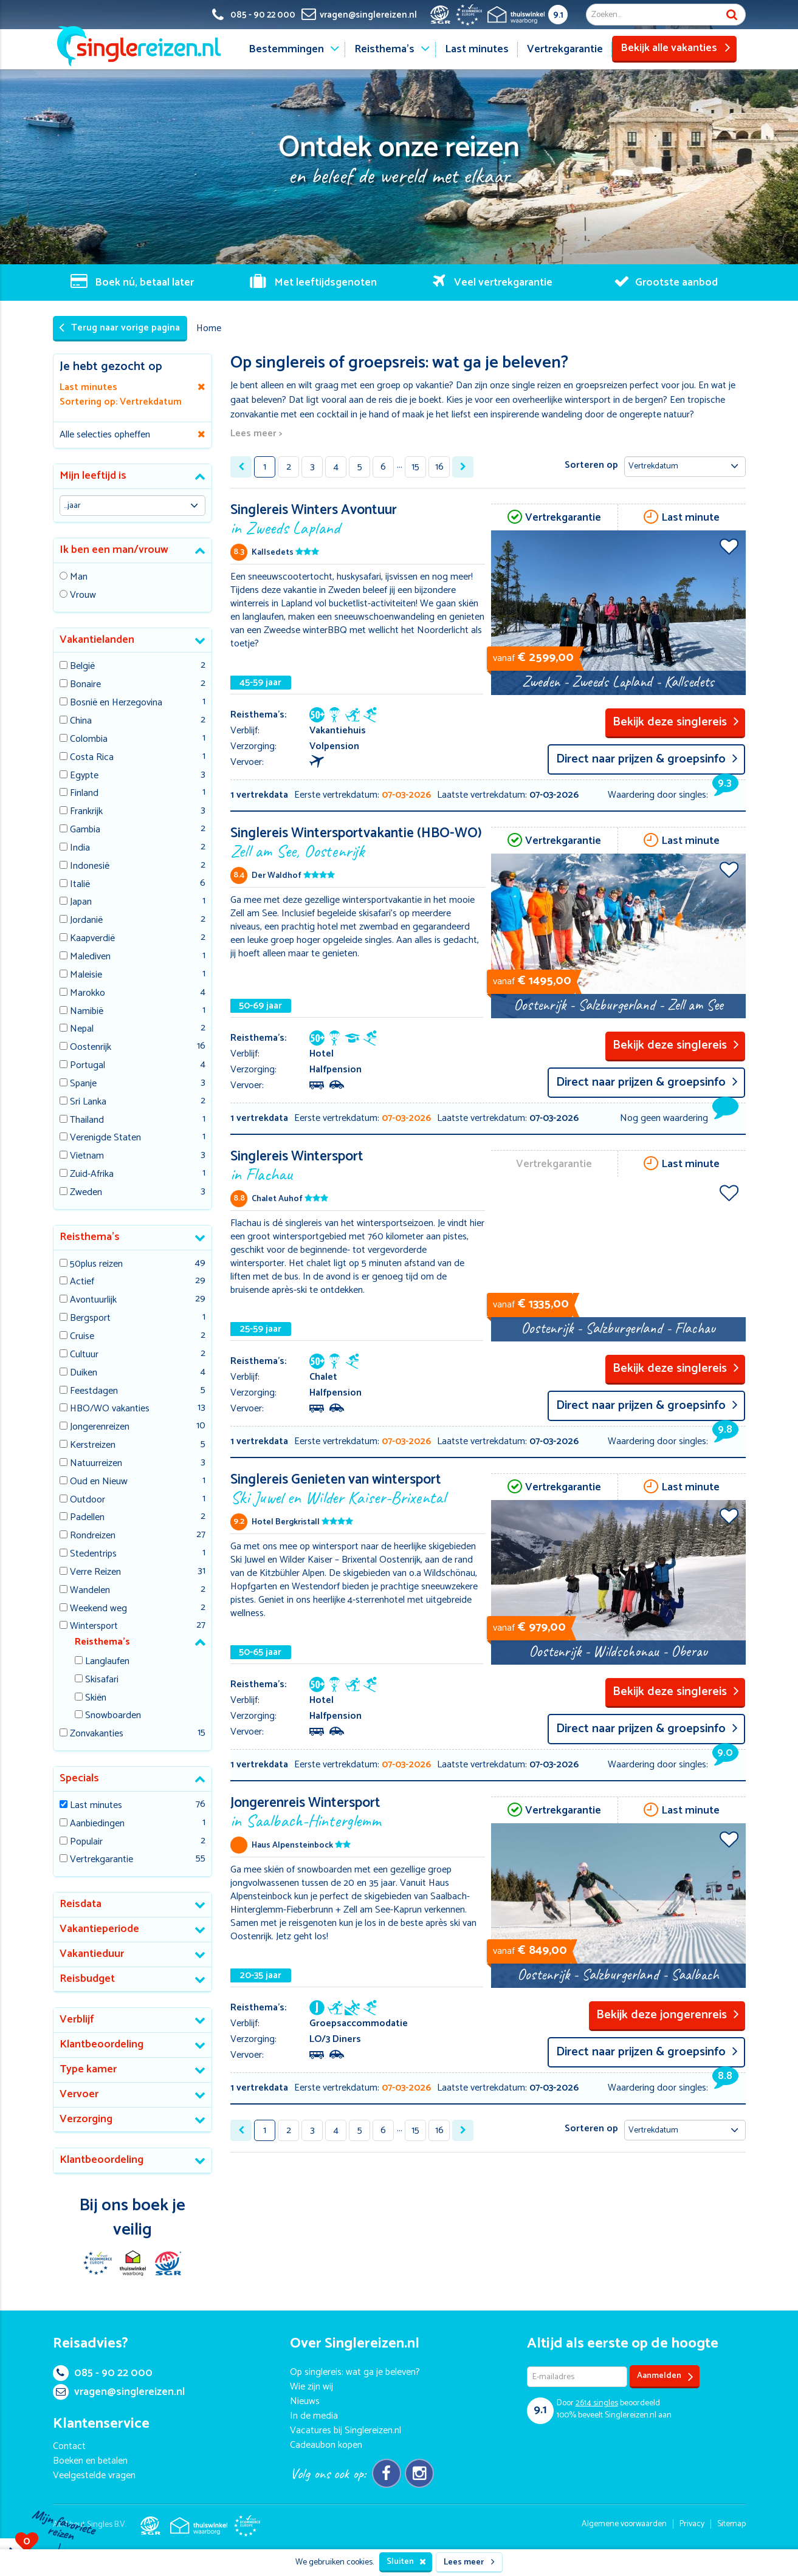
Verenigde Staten (105, 1138)
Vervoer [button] (79, 2094)
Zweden (86, 1193)
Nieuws (305, 2401)
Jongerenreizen (99, 1427)
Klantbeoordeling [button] (101, 2044)
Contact (69, 2446)
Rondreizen (92, 1536)
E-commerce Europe (97, 2263)
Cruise (82, 1337)
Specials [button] (79, 1778)
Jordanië (86, 921)
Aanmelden (665, 2376)
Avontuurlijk (93, 1300)
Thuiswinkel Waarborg (132, 2263)
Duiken (83, 1373)
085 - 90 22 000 (103, 2373)
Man (79, 577)
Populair (86, 1842)
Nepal (82, 1029)
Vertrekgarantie (565, 49)
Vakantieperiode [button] (99, 1929)
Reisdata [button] (80, 1904)
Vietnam (87, 1156)
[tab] (132, 476)
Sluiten (406, 2562)
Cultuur (84, 1355)
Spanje (83, 1084)
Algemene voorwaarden (624, 2524)
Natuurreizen (96, 1464)
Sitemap (731, 2524)
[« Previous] (241, 467)
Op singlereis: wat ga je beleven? (355, 2372)
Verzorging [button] (86, 2119)
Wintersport (94, 1627)
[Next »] (462, 467)
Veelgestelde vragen (94, 2475)
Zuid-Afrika (92, 1175)
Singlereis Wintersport (357, 1164)
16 (439, 467)
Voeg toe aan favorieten (729, 546)
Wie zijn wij (311, 2387)
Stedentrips (93, 1554)
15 (415, 467)
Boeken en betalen (90, 2461)
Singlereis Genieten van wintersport (357, 1487)
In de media (314, 2416)
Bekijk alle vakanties (676, 48)
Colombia (89, 740)
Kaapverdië (92, 939)
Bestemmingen (286, 49)
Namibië (86, 1012)
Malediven (90, 957)
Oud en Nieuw (99, 1482)
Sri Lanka (88, 1102)
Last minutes (477, 49)
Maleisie (86, 975)
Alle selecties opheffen (105, 434)
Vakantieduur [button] (92, 1954)
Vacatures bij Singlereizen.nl (345, 2430)
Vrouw (83, 596)
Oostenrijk (90, 1048)
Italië (80, 885)
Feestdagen (94, 1392)
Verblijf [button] (77, 2019)
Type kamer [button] (88, 2069)
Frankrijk (86, 812)
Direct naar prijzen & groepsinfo (647, 759)
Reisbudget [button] (87, 1979)
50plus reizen (96, 1265)
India (80, 848)
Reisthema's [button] (90, 1237)
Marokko (87, 994)
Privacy (691, 2524)
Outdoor (87, 1500)
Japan (81, 902)
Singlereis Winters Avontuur (357, 518)
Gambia (85, 830)
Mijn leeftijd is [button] (93, 476)
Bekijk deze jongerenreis (667, 2015)
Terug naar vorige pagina (119, 328)
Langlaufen (107, 1662)
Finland (84, 794)
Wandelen (90, 1591)
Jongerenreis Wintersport (357, 1811)
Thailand (87, 1121)
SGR (167, 2263)
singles (597, 2403)
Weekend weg (98, 1609)
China (81, 721)
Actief (82, 1282)
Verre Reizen (95, 1573)
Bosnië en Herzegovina (116, 703)
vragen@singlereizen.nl (119, 2392)
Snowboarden (113, 1716)
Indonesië (89, 867)
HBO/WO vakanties (110, 1409)
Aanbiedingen (97, 1824)
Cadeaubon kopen (326, 2445)
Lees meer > (256, 434)
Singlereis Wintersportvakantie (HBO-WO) (357, 841)
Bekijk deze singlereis (676, 722)
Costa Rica (92, 758)
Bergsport (90, 1319)
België (82, 667)
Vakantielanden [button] (97, 640)
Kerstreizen (92, 1446)
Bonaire (85, 685)
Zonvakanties (96, 1734)
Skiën (95, 1698)
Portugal (87, 1066)
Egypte (84, 776)
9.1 (558, 14)
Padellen (87, 1518)
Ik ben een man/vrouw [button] (114, 550)
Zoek (732, 15)
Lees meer (469, 2562)
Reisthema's (384, 49)
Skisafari (102, 1680)
